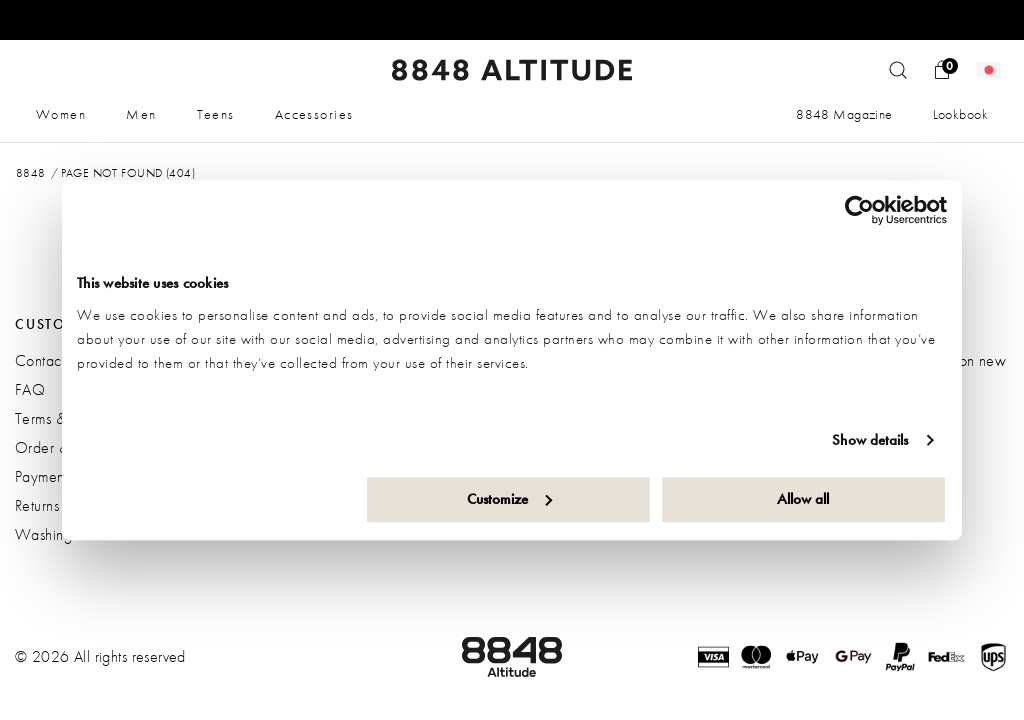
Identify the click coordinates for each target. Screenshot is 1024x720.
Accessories (314, 114)
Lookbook (960, 114)
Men (141, 114)
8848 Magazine (844, 114)
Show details (870, 440)
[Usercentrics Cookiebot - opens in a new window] (859, 210)
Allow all (803, 499)
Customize (509, 499)
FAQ (30, 389)
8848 (31, 173)
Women (61, 114)
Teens (216, 114)
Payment (41, 476)
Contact (40, 360)
